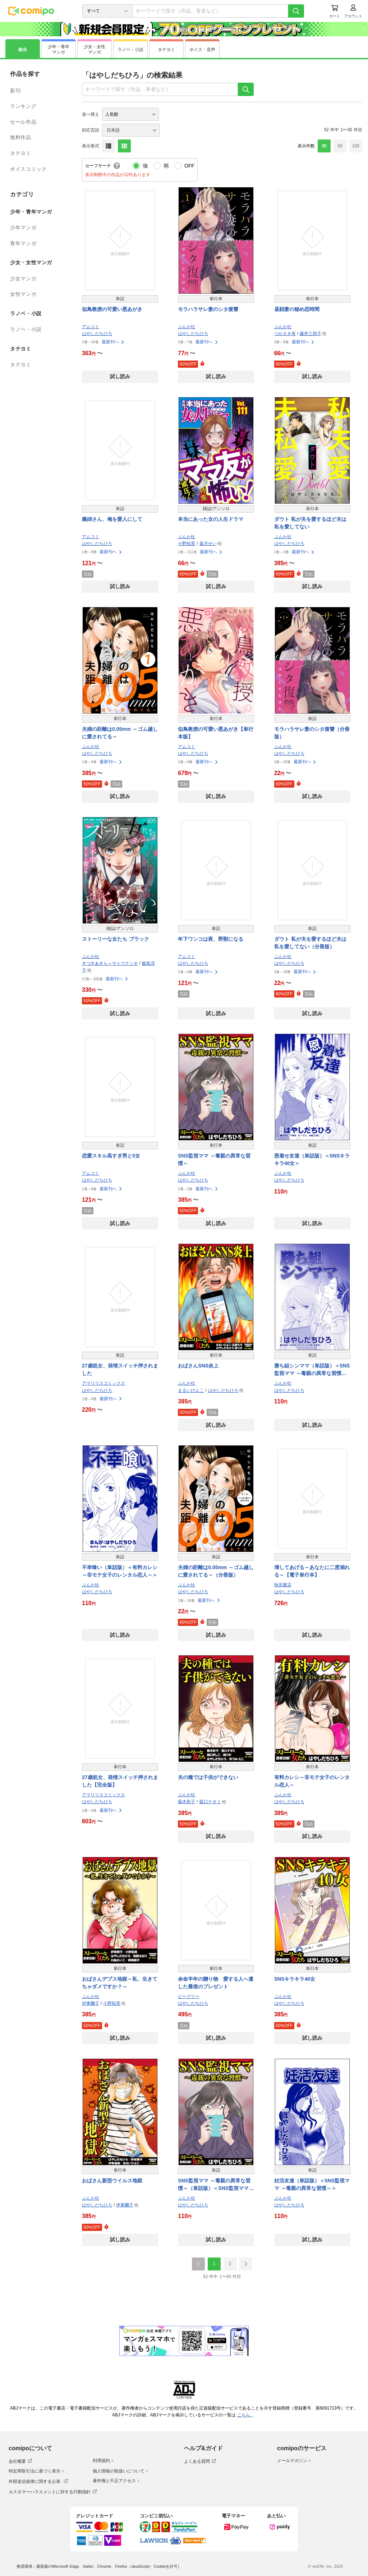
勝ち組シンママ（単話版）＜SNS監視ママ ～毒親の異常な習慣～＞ (312, 1370)
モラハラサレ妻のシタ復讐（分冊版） (312, 732)
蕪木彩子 (186, 1801)
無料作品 (20, 137)
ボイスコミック (28, 169)
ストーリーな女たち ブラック (115, 939)
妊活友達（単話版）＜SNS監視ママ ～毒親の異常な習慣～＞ (312, 2184)
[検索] (296, 11)
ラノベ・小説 (26, 329)
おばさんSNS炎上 (198, 1366)
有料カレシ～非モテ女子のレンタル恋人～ (312, 1781)
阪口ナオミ (210, 1801)
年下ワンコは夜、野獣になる (210, 939)
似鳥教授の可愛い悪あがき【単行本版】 (215, 732)
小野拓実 (186, 543)
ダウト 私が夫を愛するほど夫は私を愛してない (310, 523)
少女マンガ (23, 278)
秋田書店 (282, 1584)
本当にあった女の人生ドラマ (210, 519)
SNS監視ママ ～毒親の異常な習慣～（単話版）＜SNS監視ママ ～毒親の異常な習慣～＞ (214, 2185)
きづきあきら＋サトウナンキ (110, 963)
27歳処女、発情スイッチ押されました (120, 1369)
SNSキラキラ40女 (294, 1979)
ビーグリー (188, 1996)
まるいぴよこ (191, 1390)
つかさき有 (285, 333)
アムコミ (90, 326)
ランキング (23, 106)
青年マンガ (23, 243)
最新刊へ (113, 341)
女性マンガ (23, 294)
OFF (189, 166)
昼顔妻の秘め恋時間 (296, 309)
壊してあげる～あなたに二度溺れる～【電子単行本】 (312, 1571)
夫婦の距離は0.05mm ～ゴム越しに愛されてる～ (120, 732)
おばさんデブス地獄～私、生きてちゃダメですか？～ (119, 1982)
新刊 (15, 90)
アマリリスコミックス (103, 1383)
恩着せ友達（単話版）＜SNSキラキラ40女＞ (312, 1159)
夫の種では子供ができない (208, 1777)
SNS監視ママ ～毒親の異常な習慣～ (214, 1159)
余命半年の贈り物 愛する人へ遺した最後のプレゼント (215, 1982)
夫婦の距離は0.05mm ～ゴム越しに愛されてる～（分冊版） (216, 1571)
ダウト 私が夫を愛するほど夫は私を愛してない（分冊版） (310, 942)
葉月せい (208, 543)
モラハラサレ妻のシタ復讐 (208, 309)
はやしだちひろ (97, 333)
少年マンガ (23, 227)
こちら (244, 2414)
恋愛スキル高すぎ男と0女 (111, 1156)
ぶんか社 (186, 326)
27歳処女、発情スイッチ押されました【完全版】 (120, 1781)
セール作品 (23, 122)
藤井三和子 (310, 333)
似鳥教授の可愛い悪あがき (112, 309)
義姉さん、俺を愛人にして (112, 519)
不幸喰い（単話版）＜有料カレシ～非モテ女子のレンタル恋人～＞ (119, 1571)
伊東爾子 (90, 2003)
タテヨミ (20, 153)
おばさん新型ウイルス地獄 (112, 2180)
